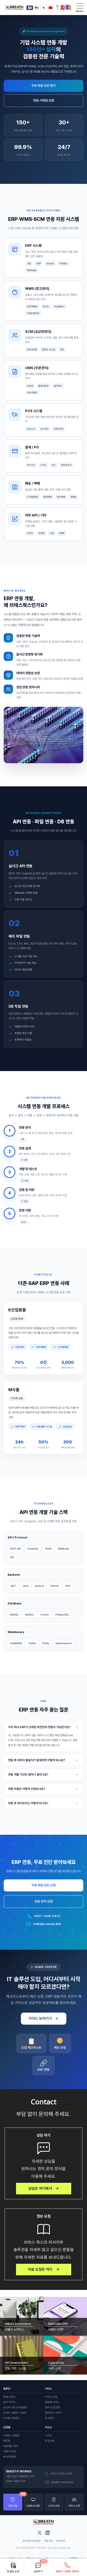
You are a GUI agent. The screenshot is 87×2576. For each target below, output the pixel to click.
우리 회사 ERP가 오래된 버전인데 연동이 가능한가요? (43, 1727)
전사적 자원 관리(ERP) (15, 2407)
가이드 (48, 2435)
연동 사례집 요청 (43, 100)
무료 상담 (12, 2501)
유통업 (16, 2435)
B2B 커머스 (9, 2396)
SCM (6, 2412)
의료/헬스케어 (10, 2446)
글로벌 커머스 (52, 2402)
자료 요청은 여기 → (43, 2269)
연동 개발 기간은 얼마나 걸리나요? (43, 1775)
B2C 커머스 (9, 2402)
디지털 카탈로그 (11, 2418)
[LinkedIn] (47, 2533)
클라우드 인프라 (53, 2412)
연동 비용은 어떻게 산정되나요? (43, 1789)
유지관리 (49, 2418)
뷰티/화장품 (9, 2456)
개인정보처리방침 (31, 2540)
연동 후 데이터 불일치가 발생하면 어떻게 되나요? (43, 1760)
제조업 (6, 2440)
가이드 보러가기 (43, 2018)
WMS (15, 2412)
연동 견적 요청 (44, 1901)
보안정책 (60, 2540)
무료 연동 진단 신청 (43, 1885)
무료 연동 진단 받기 (43, 85)
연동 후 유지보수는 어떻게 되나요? (43, 1803)
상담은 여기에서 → (43, 2188)
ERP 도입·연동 (52, 2407)
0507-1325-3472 (67, 2567)
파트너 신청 (74, 2501)
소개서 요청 (53, 2501)
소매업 (6, 2435)
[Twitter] (40, 2533)
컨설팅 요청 (13, 2567)
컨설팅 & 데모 (33, 2501)
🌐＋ (57, 7)
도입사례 (49, 2440)
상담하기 (38, 2567)
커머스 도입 (51, 2396)
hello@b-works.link (47, 1924)
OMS (23, 2412)
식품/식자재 (9, 2451)
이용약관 (48, 2540)
